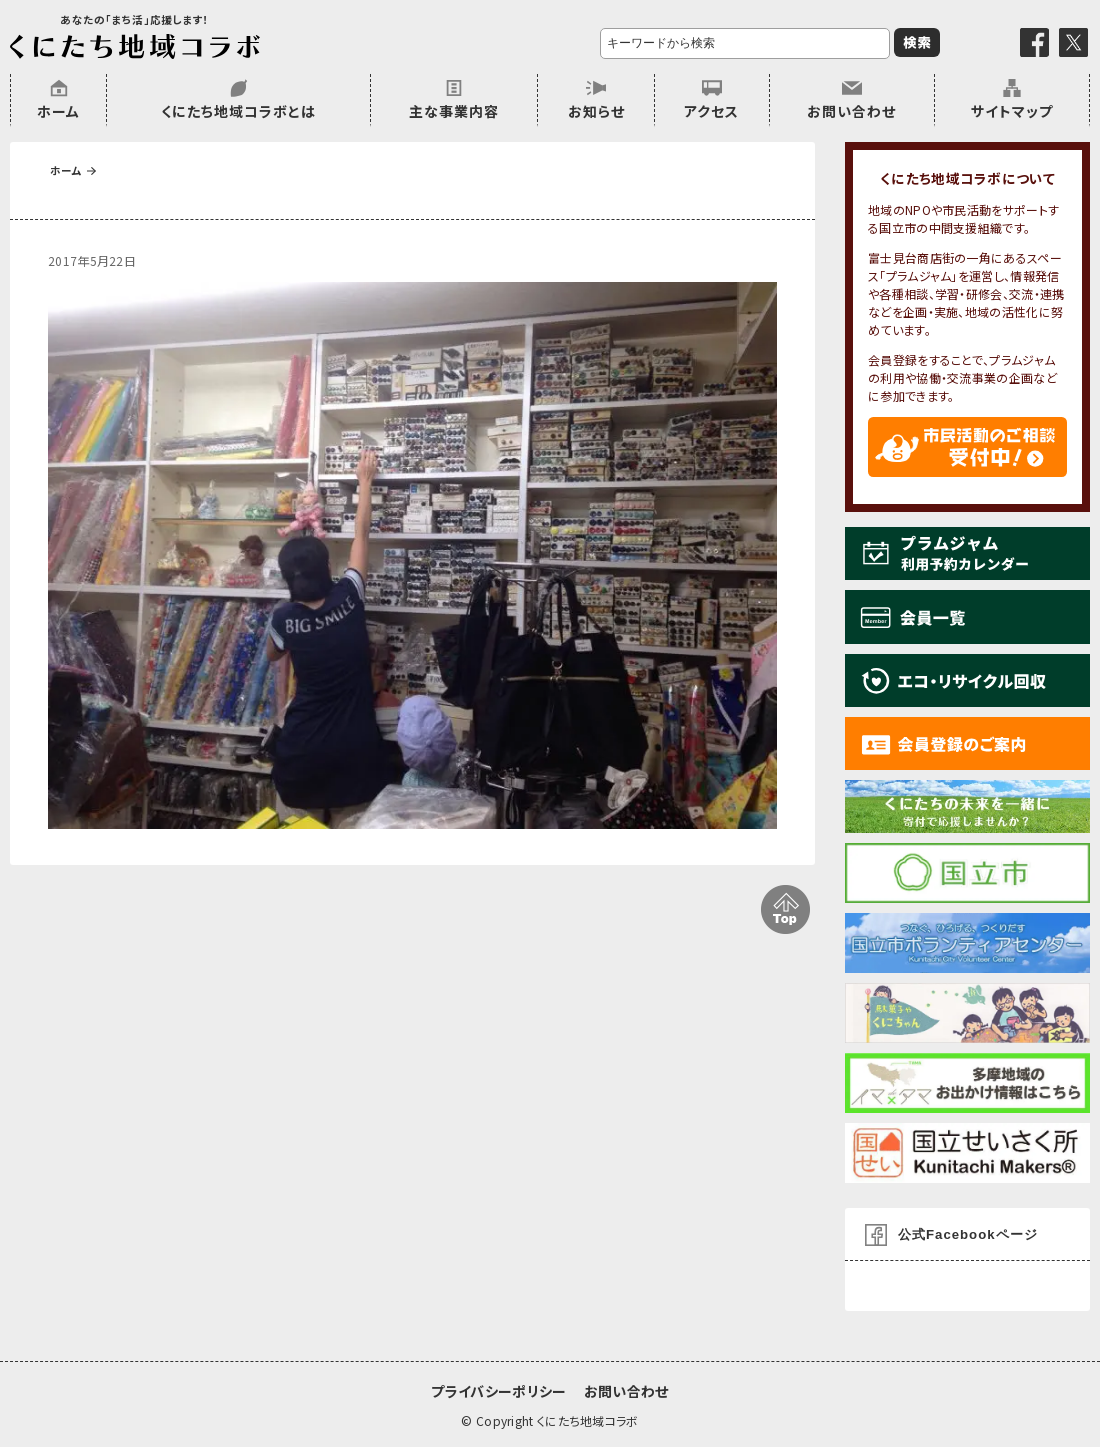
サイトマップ (1012, 111)
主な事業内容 (454, 111)
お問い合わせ (851, 111)
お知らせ (596, 111)
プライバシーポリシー (498, 1391)
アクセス (711, 111)
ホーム (58, 111)
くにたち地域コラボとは (238, 111)
